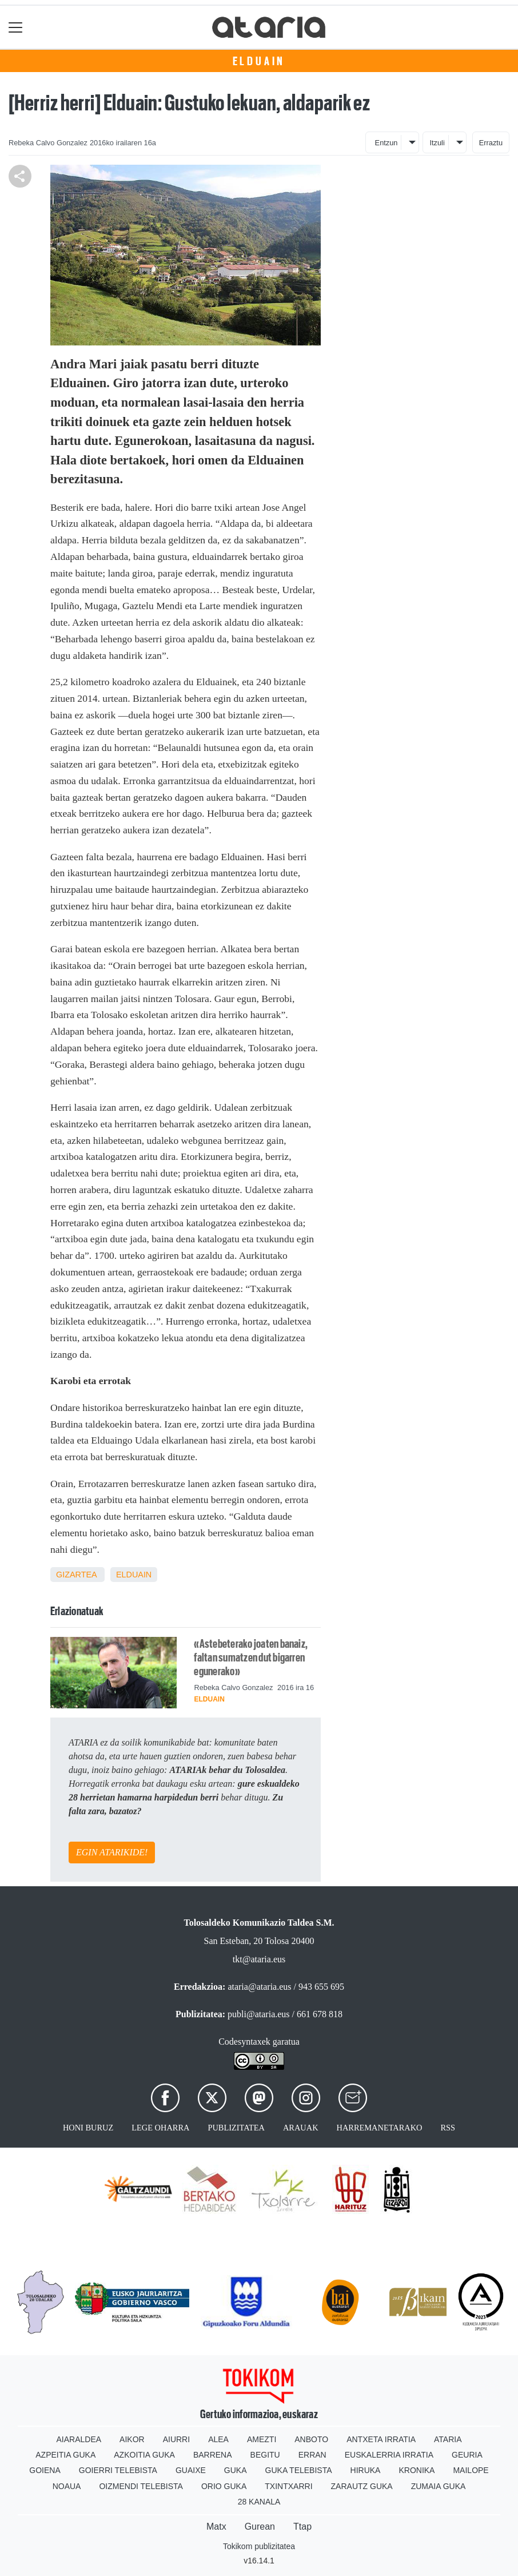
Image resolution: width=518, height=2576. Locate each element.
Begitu (265, 2454)
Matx (216, 2526)
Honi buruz (88, 2127)
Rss (447, 2127)
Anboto (311, 2439)
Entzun (386, 142)
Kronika (417, 2470)
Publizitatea (236, 2127)
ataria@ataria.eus (259, 1986)
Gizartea (76, 1574)
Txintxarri (288, 2486)
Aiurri (176, 2439)
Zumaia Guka (438, 2486)
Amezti (261, 2439)
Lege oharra (160, 2127)
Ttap (302, 2526)
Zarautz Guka (362, 2486)
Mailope (470, 2470)
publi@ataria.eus (258, 2014)
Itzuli (436, 142)
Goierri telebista (118, 2470)
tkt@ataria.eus (259, 1959)
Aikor (132, 2439)
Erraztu (491, 142)
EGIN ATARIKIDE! (112, 1852)
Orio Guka (223, 2486)
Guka (235, 2470)
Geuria (467, 2454)
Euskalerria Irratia (389, 2454)
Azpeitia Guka (65, 2454)
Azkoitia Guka (144, 2454)
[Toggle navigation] (15, 27)
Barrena (212, 2454)
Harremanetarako (380, 2127)
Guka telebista (298, 2470)
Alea (218, 2439)
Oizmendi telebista (141, 2486)
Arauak (300, 2127)
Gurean (260, 2526)
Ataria (448, 2439)
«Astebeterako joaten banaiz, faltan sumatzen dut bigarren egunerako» (251, 1657)
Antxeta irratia (381, 2439)
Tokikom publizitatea (259, 2546)
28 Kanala (259, 2501)
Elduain (259, 61)
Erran (312, 2454)
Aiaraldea (79, 2439)
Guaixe (191, 2470)
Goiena (44, 2470)
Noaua (67, 2486)
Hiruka (365, 2470)
